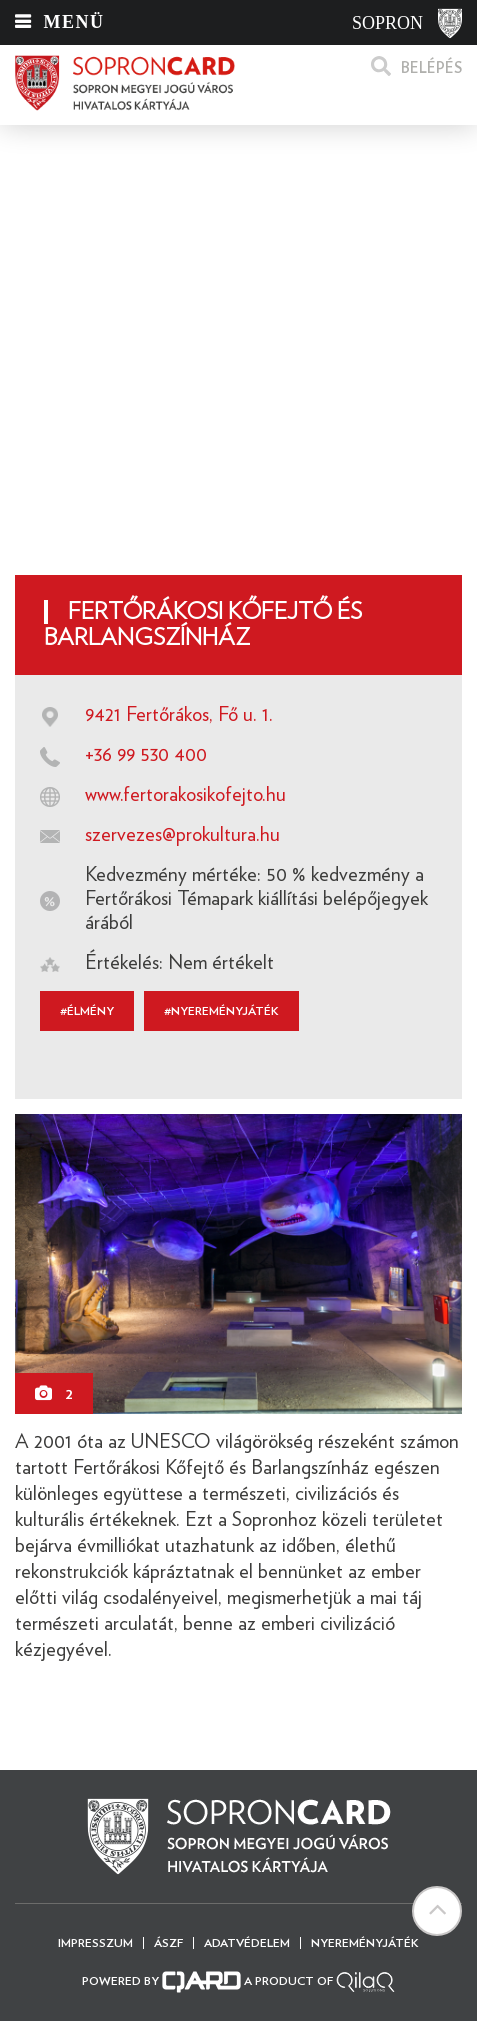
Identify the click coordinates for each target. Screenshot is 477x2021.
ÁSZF (168, 1943)
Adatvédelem (247, 1943)
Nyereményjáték (365, 1943)
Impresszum (95, 1943)
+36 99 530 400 (146, 755)
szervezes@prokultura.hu (182, 835)
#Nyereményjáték (221, 1011)
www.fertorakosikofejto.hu (185, 795)
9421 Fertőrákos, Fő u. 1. (179, 715)
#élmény (87, 1011)
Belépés (431, 68)
